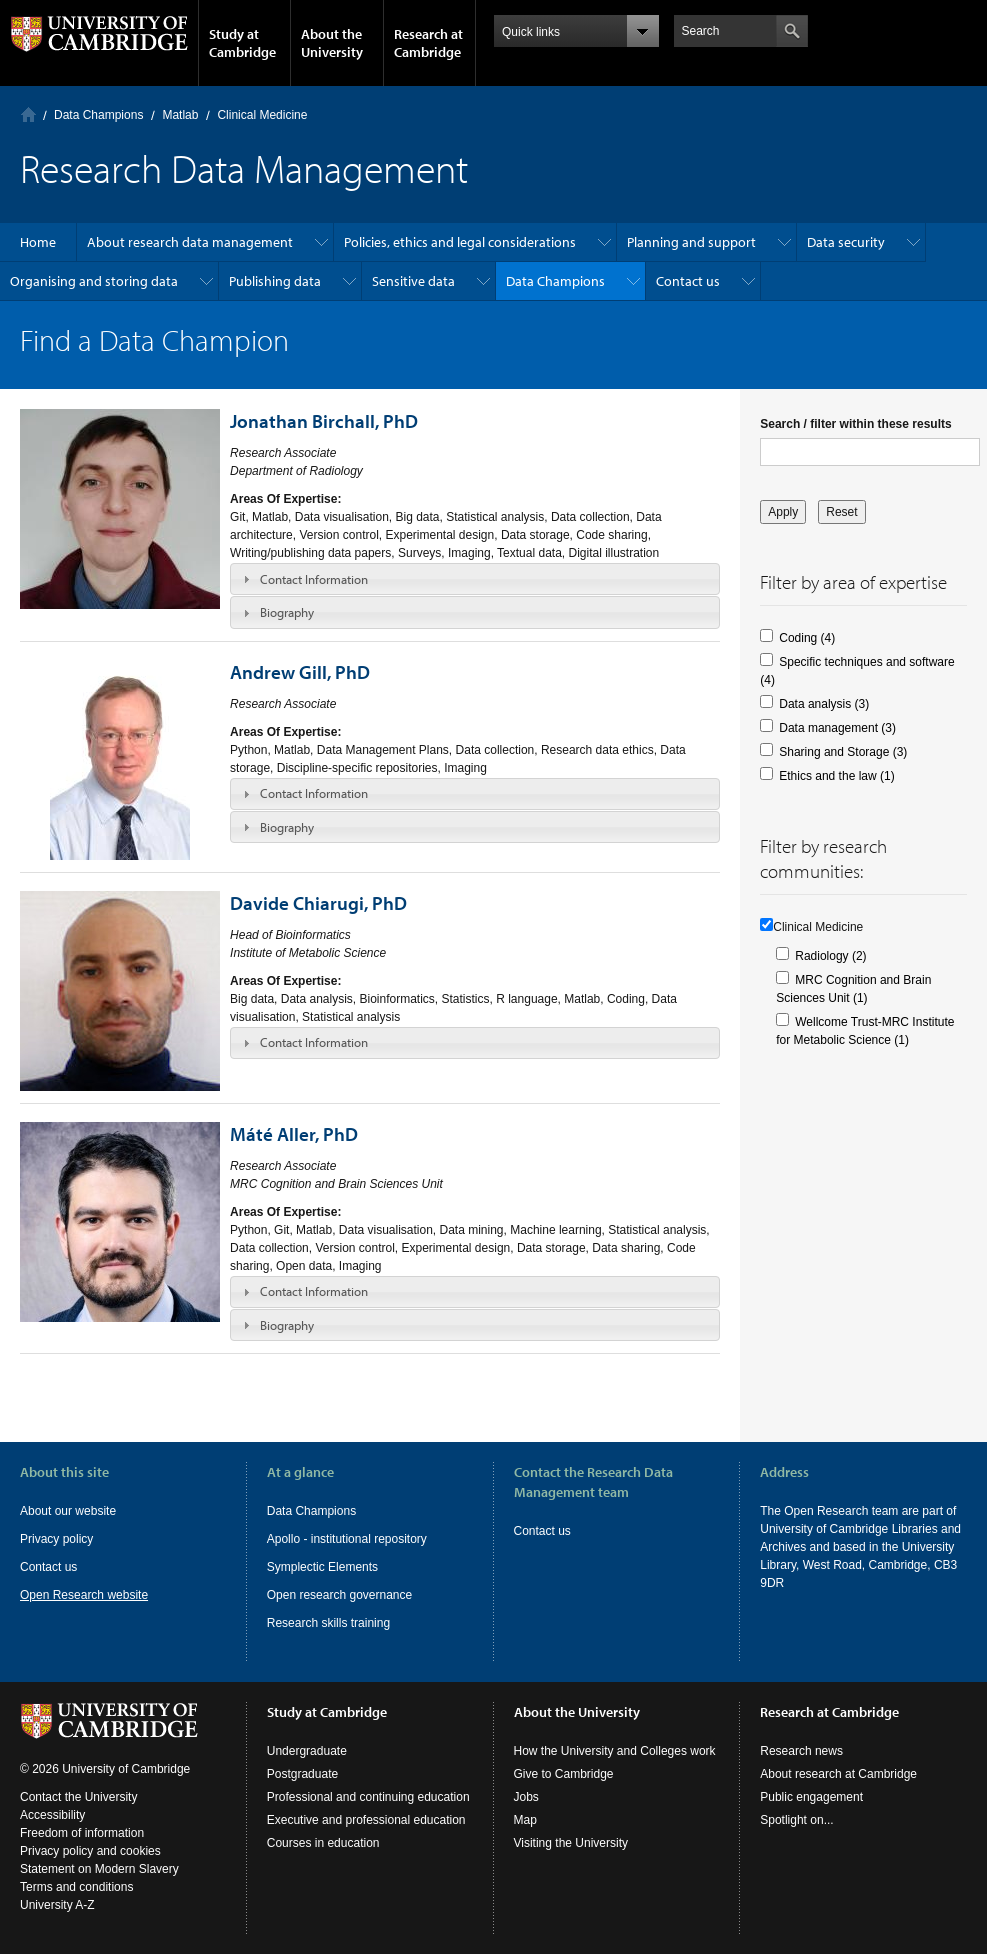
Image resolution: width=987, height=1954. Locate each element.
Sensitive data (413, 281)
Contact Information (314, 579)
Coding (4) (807, 638)
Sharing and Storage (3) (843, 752)
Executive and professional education (366, 1820)
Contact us (688, 281)
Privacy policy (56, 1539)
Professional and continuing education (368, 1797)
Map (525, 1820)
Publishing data (275, 281)
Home (28, 114)
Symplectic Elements (322, 1567)
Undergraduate (307, 1751)
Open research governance (339, 1595)
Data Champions (98, 115)
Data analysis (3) (824, 704)
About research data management (190, 242)
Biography (287, 612)
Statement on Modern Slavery (99, 1869)
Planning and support (691, 242)
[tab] (475, 579)
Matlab (180, 115)
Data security (846, 242)
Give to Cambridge (564, 1774)
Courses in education (323, 1843)
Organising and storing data (94, 281)
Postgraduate (302, 1774)
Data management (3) (837, 728)
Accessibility (52, 1815)
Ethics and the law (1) (836, 776)
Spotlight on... (796, 1820)
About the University (332, 43)
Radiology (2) (830, 956)
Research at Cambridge (428, 43)
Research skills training (328, 1623)
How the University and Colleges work (615, 1751)
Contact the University (78, 1797)
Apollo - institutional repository (347, 1539)
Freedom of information (82, 1833)
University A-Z (57, 1905)
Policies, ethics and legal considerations (460, 242)
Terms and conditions (76, 1887)
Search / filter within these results (855, 424)
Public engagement (811, 1797)
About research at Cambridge (838, 1774)
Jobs (526, 1797)
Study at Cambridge (242, 43)
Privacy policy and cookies (90, 1851)
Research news (801, 1751)
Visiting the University (571, 1843)
